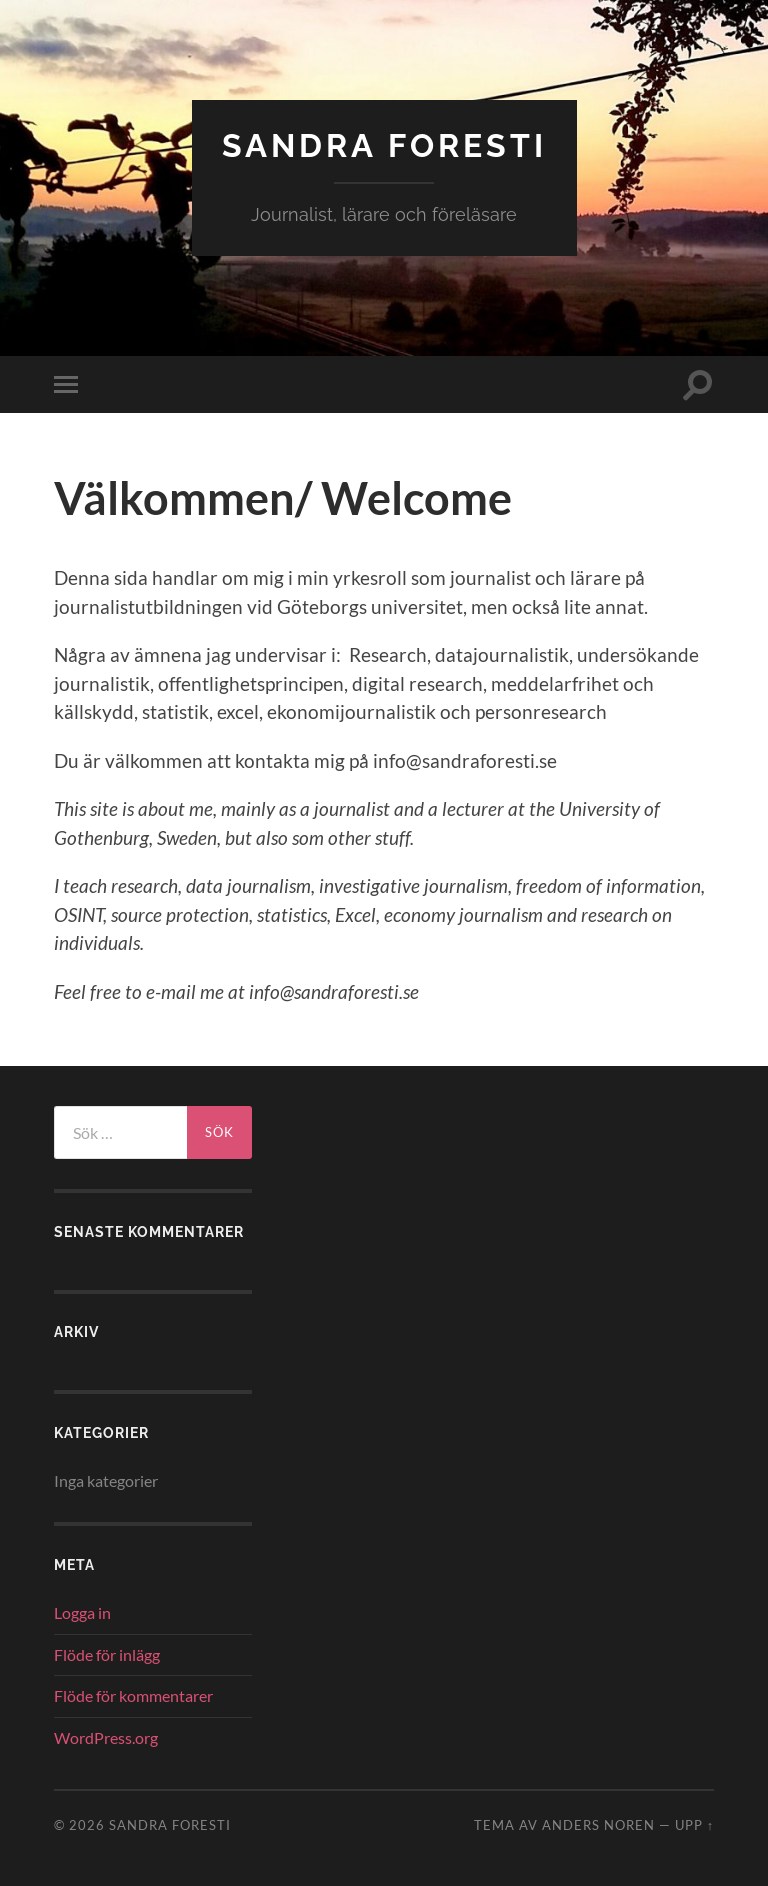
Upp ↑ (694, 1825)
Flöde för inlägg (107, 1654)
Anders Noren (598, 1825)
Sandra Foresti (384, 145)
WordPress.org (106, 1737)
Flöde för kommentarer (133, 1695)
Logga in (82, 1612)
